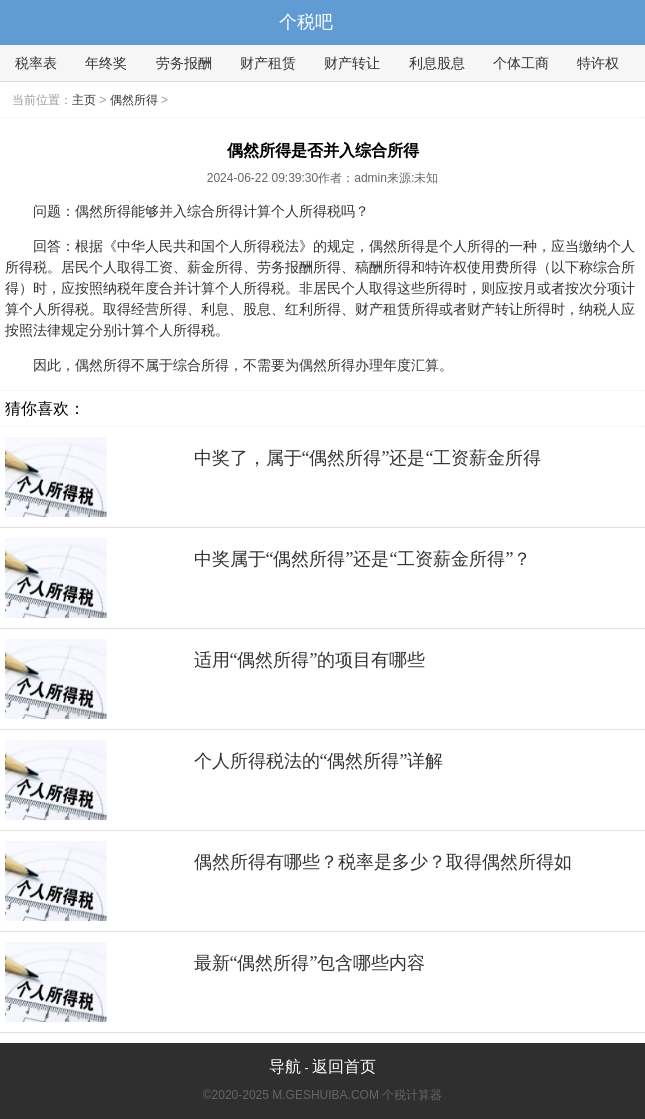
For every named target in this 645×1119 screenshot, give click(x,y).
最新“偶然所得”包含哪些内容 (310, 963)
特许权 (598, 63)
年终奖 (106, 63)
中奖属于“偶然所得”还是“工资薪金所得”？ (363, 559)
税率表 (36, 63)
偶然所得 (134, 100)
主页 (84, 100)
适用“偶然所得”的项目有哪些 (310, 660)
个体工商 (521, 63)
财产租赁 (268, 63)
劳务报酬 (184, 63)
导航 (285, 1066)
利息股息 (437, 63)
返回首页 (344, 1066)
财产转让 (352, 63)
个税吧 (306, 22)
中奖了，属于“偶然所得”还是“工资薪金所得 (368, 458)
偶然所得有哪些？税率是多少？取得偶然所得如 (383, 862)
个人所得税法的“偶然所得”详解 (319, 761)
